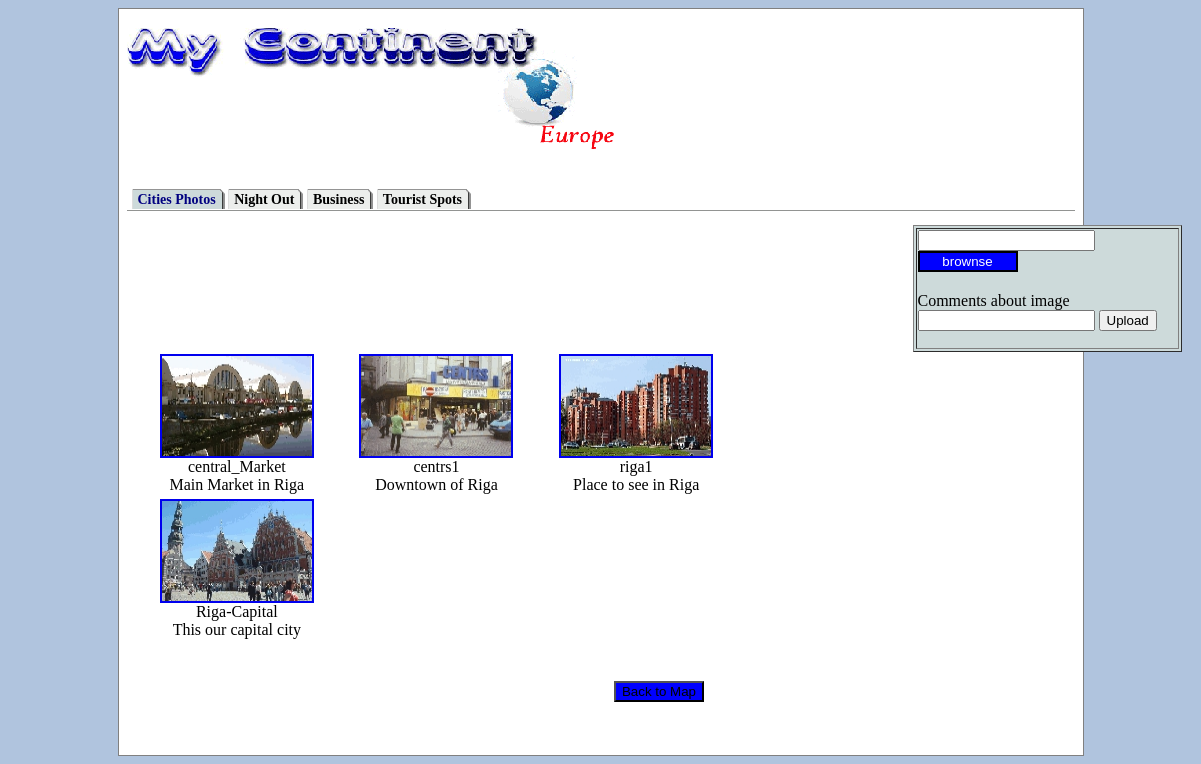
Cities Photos (177, 199)
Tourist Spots (422, 199)
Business (338, 199)
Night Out (264, 199)
